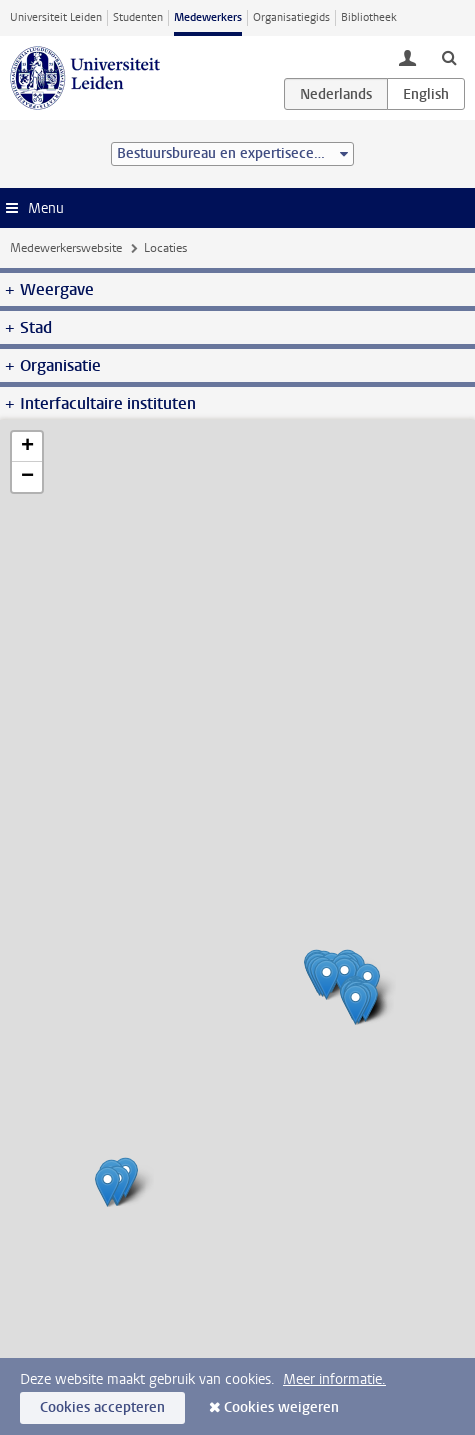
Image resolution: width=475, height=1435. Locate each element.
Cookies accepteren (102, 1407)
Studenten (138, 17)
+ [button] (27, 447)
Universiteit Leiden (56, 17)
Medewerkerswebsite (66, 248)
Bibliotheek (369, 17)
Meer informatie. (334, 1379)
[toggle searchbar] (449, 57)
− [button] (27, 477)
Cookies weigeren (281, 1407)
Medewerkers (208, 17)
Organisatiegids (291, 17)
